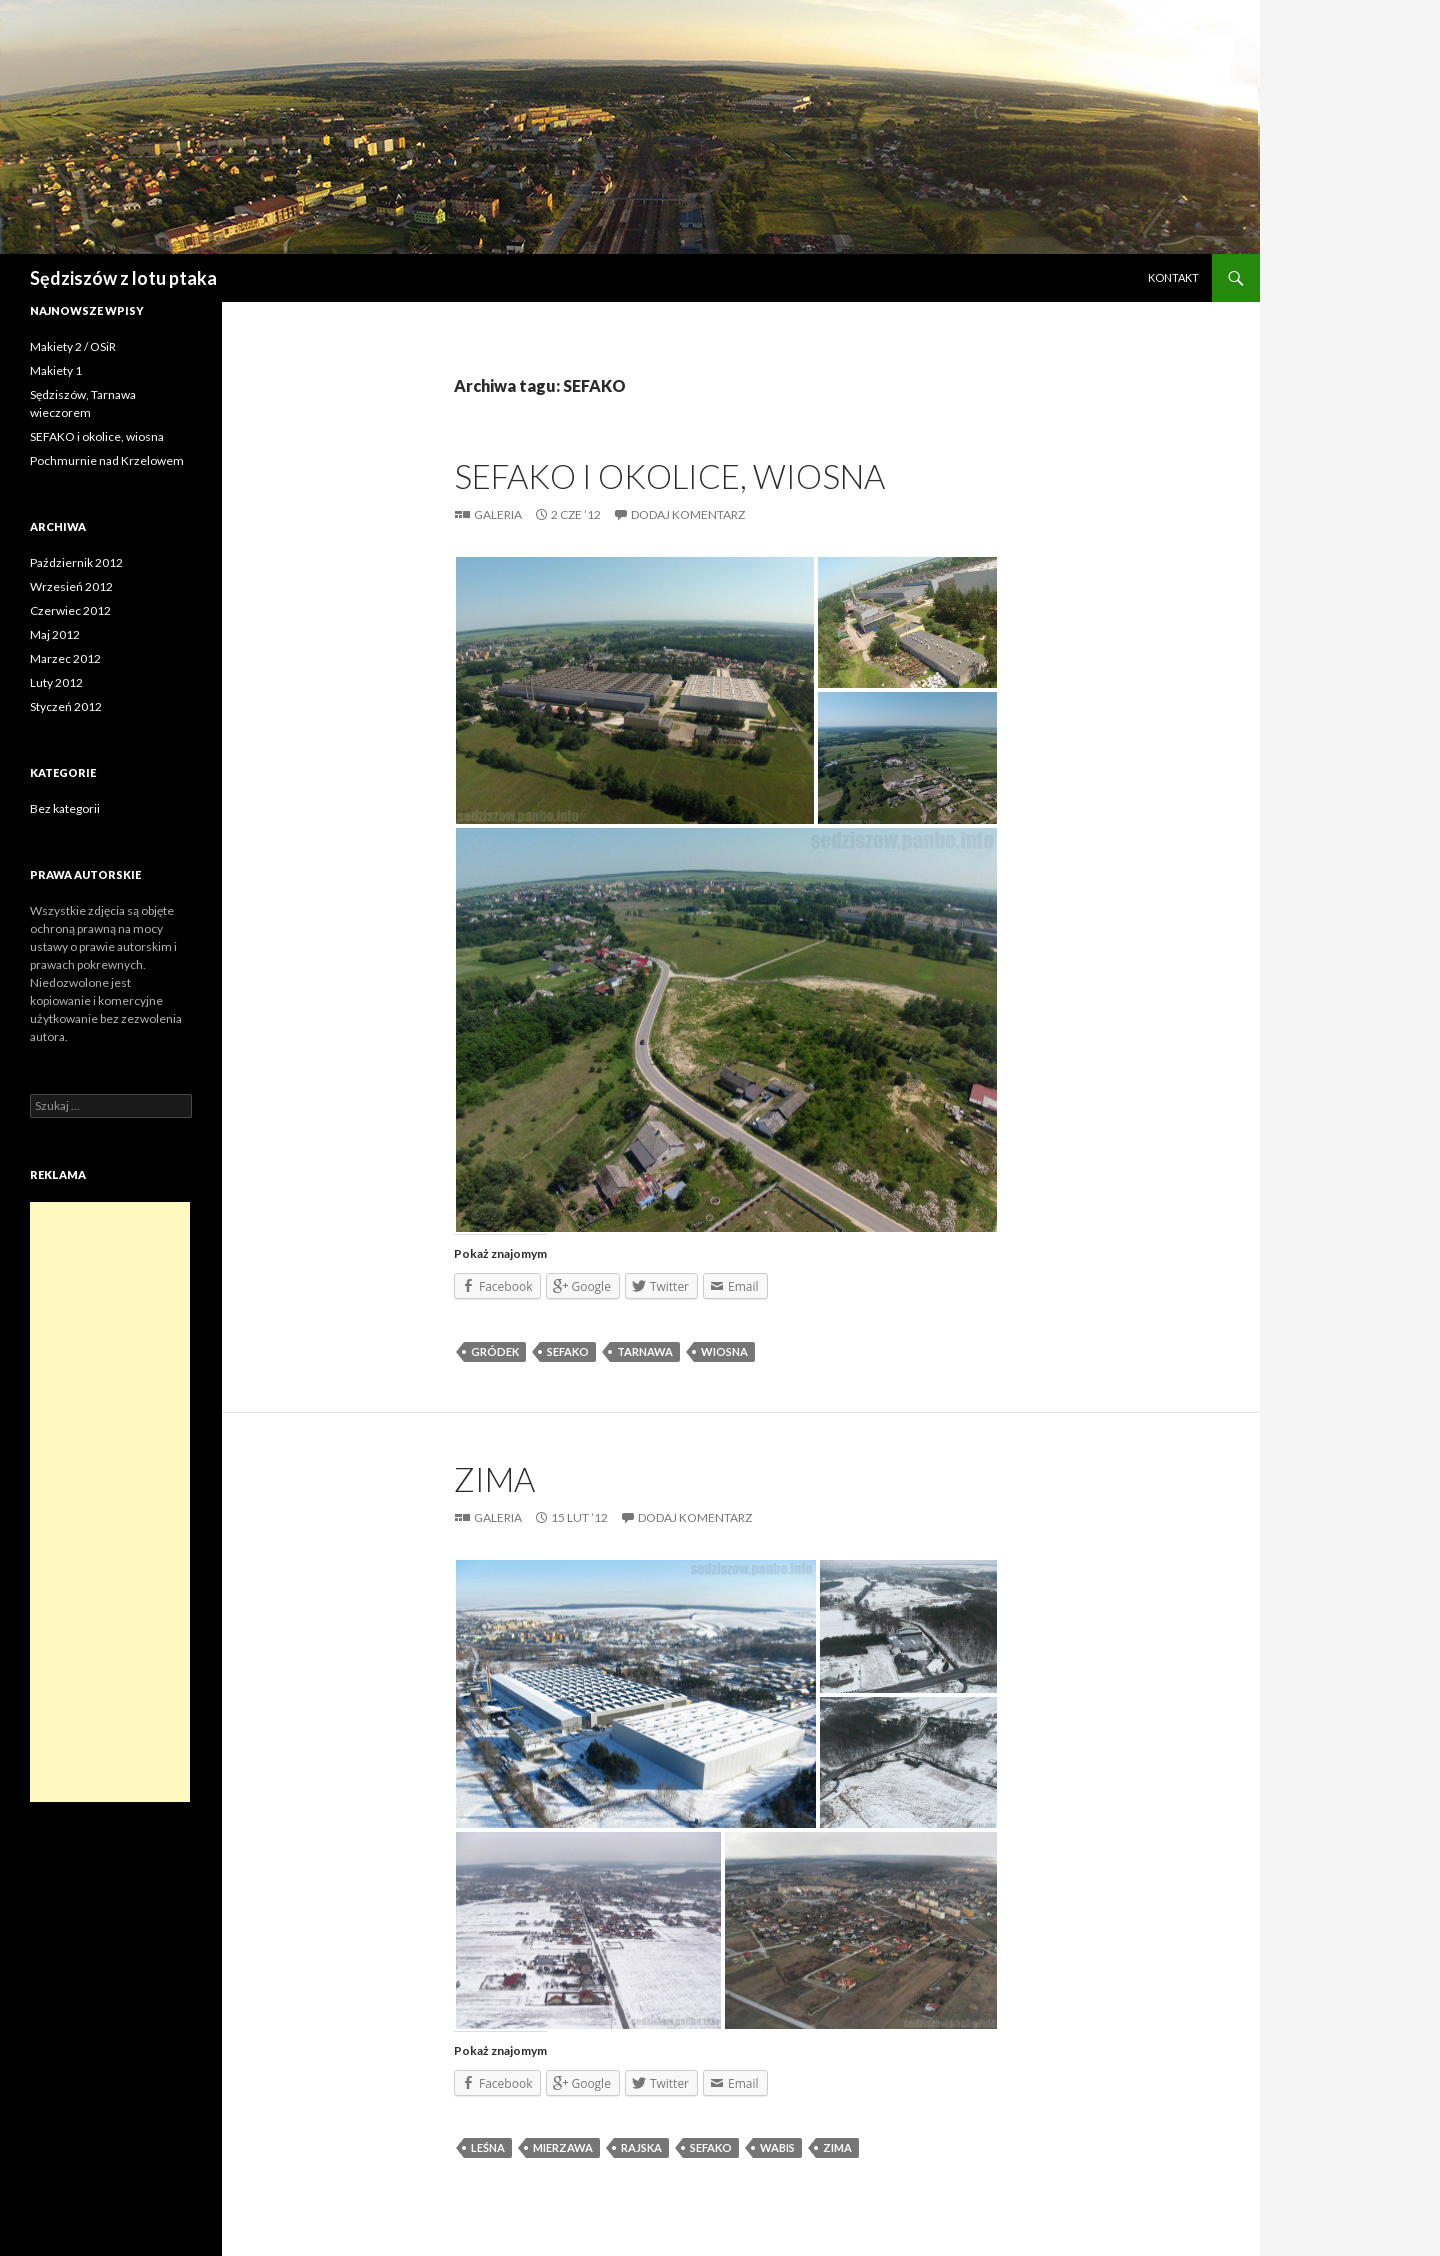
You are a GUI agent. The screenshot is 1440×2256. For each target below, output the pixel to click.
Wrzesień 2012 (71, 586)
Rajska (641, 2147)
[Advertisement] (110, 1502)
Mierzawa (563, 2147)
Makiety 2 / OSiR (73, 346)
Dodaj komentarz (688, 514)
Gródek (495, 1351)
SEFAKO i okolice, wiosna (669, 476)
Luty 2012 (56, 682)
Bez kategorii (65, 808)
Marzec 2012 (65, 658)
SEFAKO (568, 1351)
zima (837, 2147)
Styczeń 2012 (66, 706)
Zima (494, 1479)
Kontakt (1173, 277)
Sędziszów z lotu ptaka (123, 278)
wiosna (724, 1351)
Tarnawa (645, 1351)
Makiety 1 (56, 370)
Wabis (777, 2147)
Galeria (498, 514)
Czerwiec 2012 (70, 610)
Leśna (488, 2147)
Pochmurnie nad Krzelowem (107, 460)
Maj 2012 (55, 634)
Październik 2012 (76, 562)
